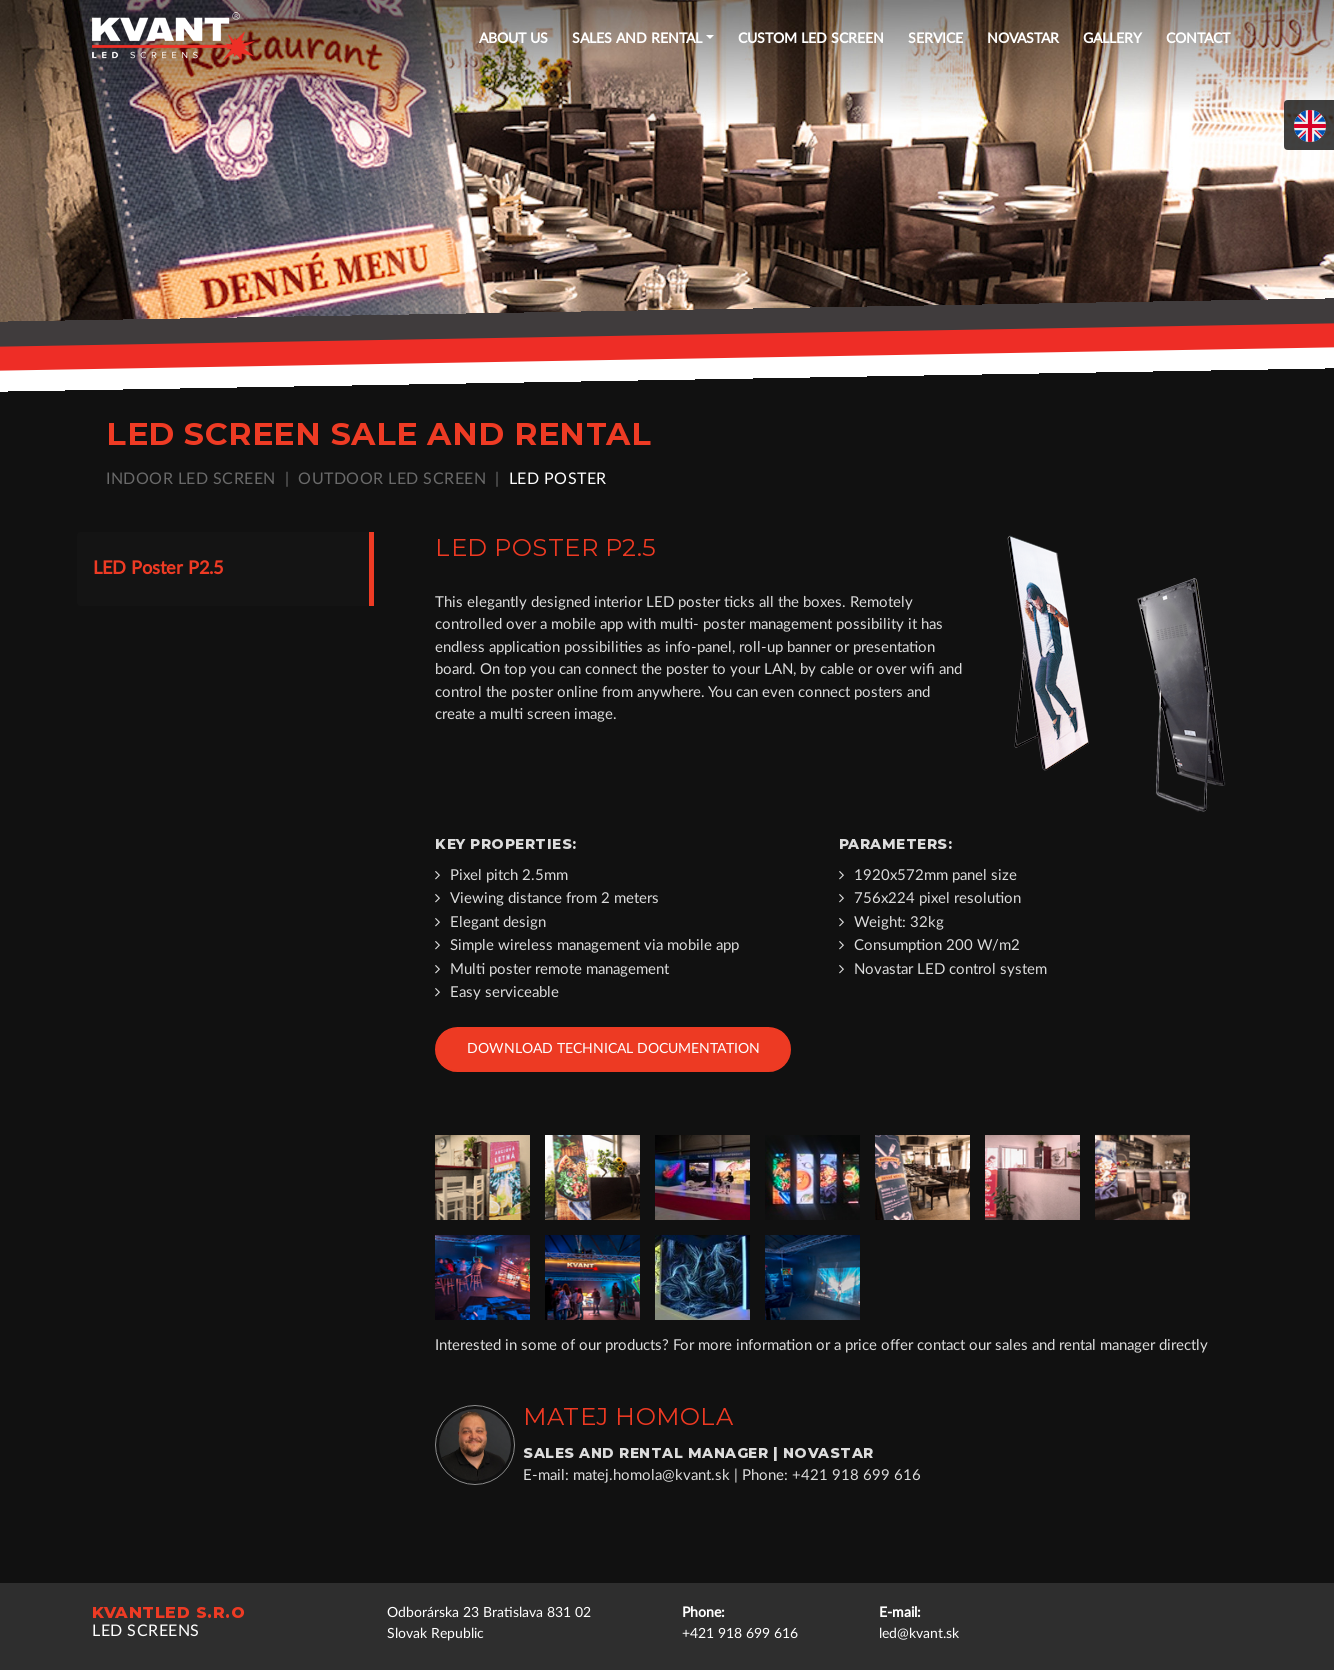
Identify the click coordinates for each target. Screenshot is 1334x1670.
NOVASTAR (1023, 39)
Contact (1198, 39)
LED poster (561, 478)
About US (513, 39)
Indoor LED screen (194, 478)
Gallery (1112, 39)
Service (935, 39)
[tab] (224, 569)
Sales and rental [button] (637, 39)
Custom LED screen (811, 39)
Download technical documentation (613, 1048)
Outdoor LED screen (395, 478)
